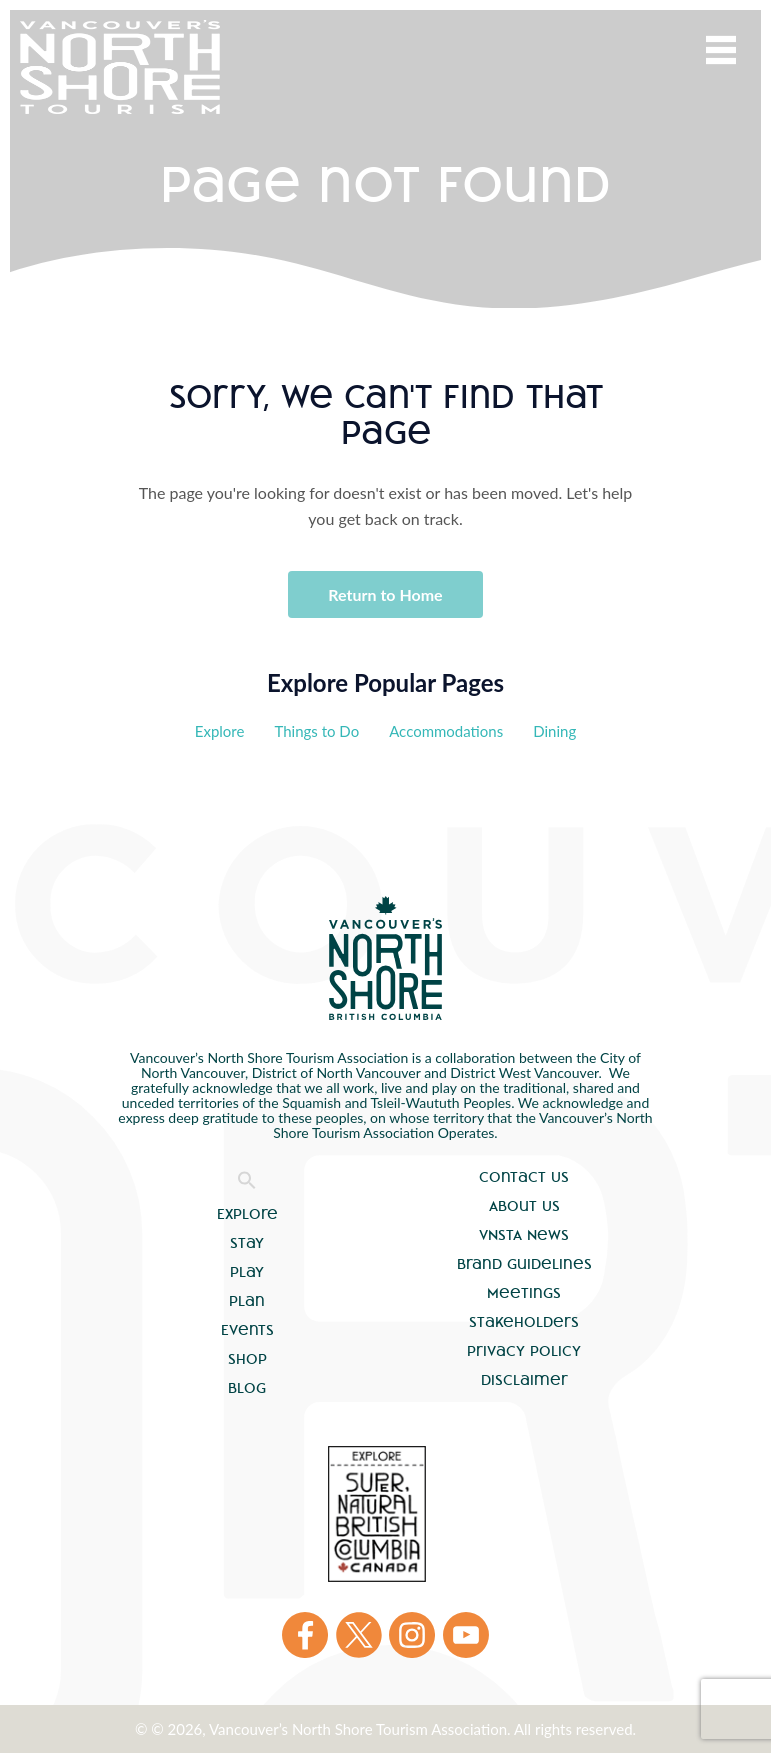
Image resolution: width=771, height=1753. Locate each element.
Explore (220, 731)
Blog (247, 1388)
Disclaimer (524, 1380)
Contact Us (524, 1177)
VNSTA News (524, 1235)
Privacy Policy (524, 1351)
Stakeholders (524, 1322)
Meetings (524, 1293)
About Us (524, 1206)
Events (247, 1330)
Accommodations (446, 731)
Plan (247, 1301)
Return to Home (385, 594)
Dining (554, 731)
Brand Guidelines (524, 1264)
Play (247, 1272)
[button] (247, 1185)
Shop (247, 1359)
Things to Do (316, 731)
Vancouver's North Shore (385, 958)
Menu (721, 50)
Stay (247, 1243)
